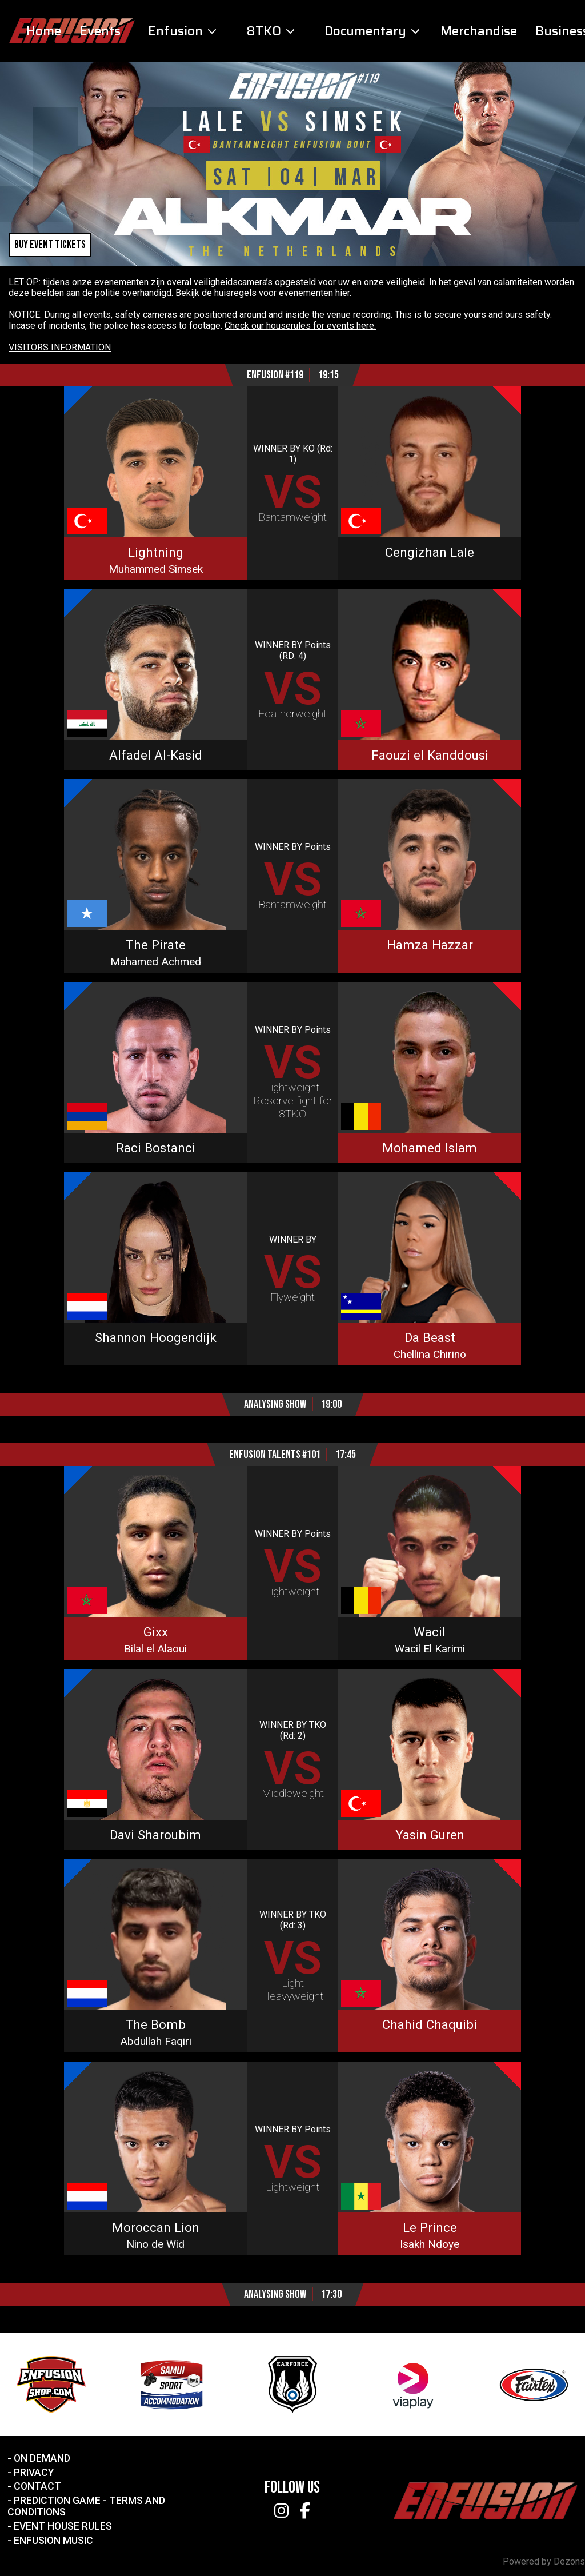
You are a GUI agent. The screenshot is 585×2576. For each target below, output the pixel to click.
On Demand (42, 2458)
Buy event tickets (50, 244)
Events (100, 31)
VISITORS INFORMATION (60, 347)
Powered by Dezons (544, 2561)
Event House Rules (63, 2526)
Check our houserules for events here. (300, 325)
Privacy (34, 2472)
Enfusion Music (53, 2540)
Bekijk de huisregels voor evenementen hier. (263, 292)
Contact (37, 2486)
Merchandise (478, 31)
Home (43, 31)
